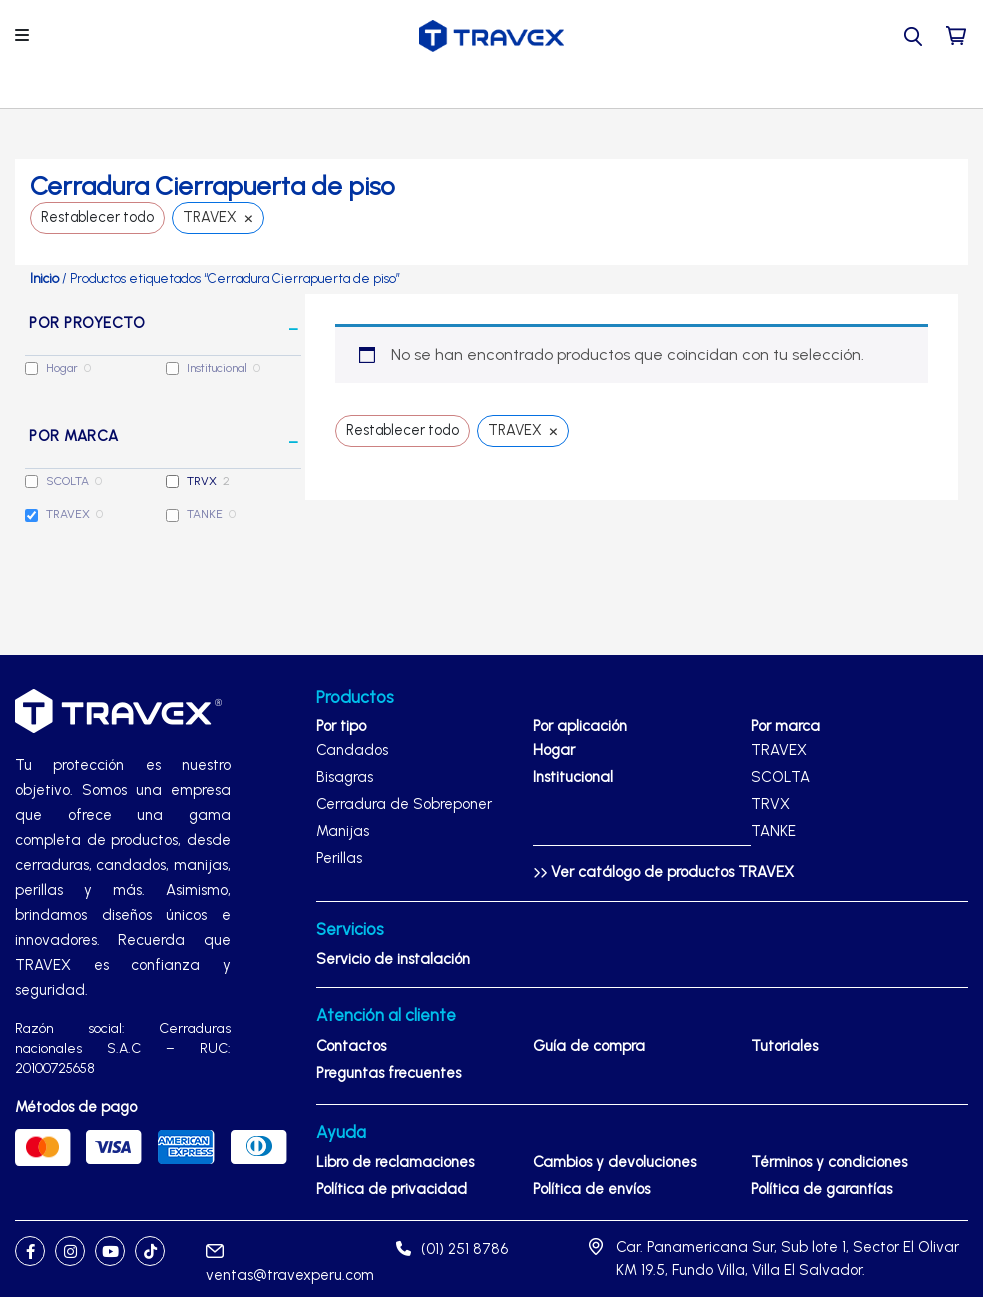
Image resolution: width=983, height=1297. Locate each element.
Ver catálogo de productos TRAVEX (663, 872)
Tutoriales (784, 1046)
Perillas (339, 858)
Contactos (351, 1046)
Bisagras (344, 777)
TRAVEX (68, 514)
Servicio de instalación (393, 959)
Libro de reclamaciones (395, 1162)
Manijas (342, 831)
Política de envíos (591, 1189)
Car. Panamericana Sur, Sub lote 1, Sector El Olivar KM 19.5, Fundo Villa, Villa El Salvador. (787, 1258)
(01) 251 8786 (452, 1249)
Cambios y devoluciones (614, 1162)
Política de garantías (821, 1189)
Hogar (62, 368)
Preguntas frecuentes (388, 1073)
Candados (352, 750)
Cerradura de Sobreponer (404, 804)
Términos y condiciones (829, 1162)
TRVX (202, 481)
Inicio (44, 278)
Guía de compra (589, 1046)
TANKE (205, 514)
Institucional (217, 368)
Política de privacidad (391, 1189)
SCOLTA (67, 481)
